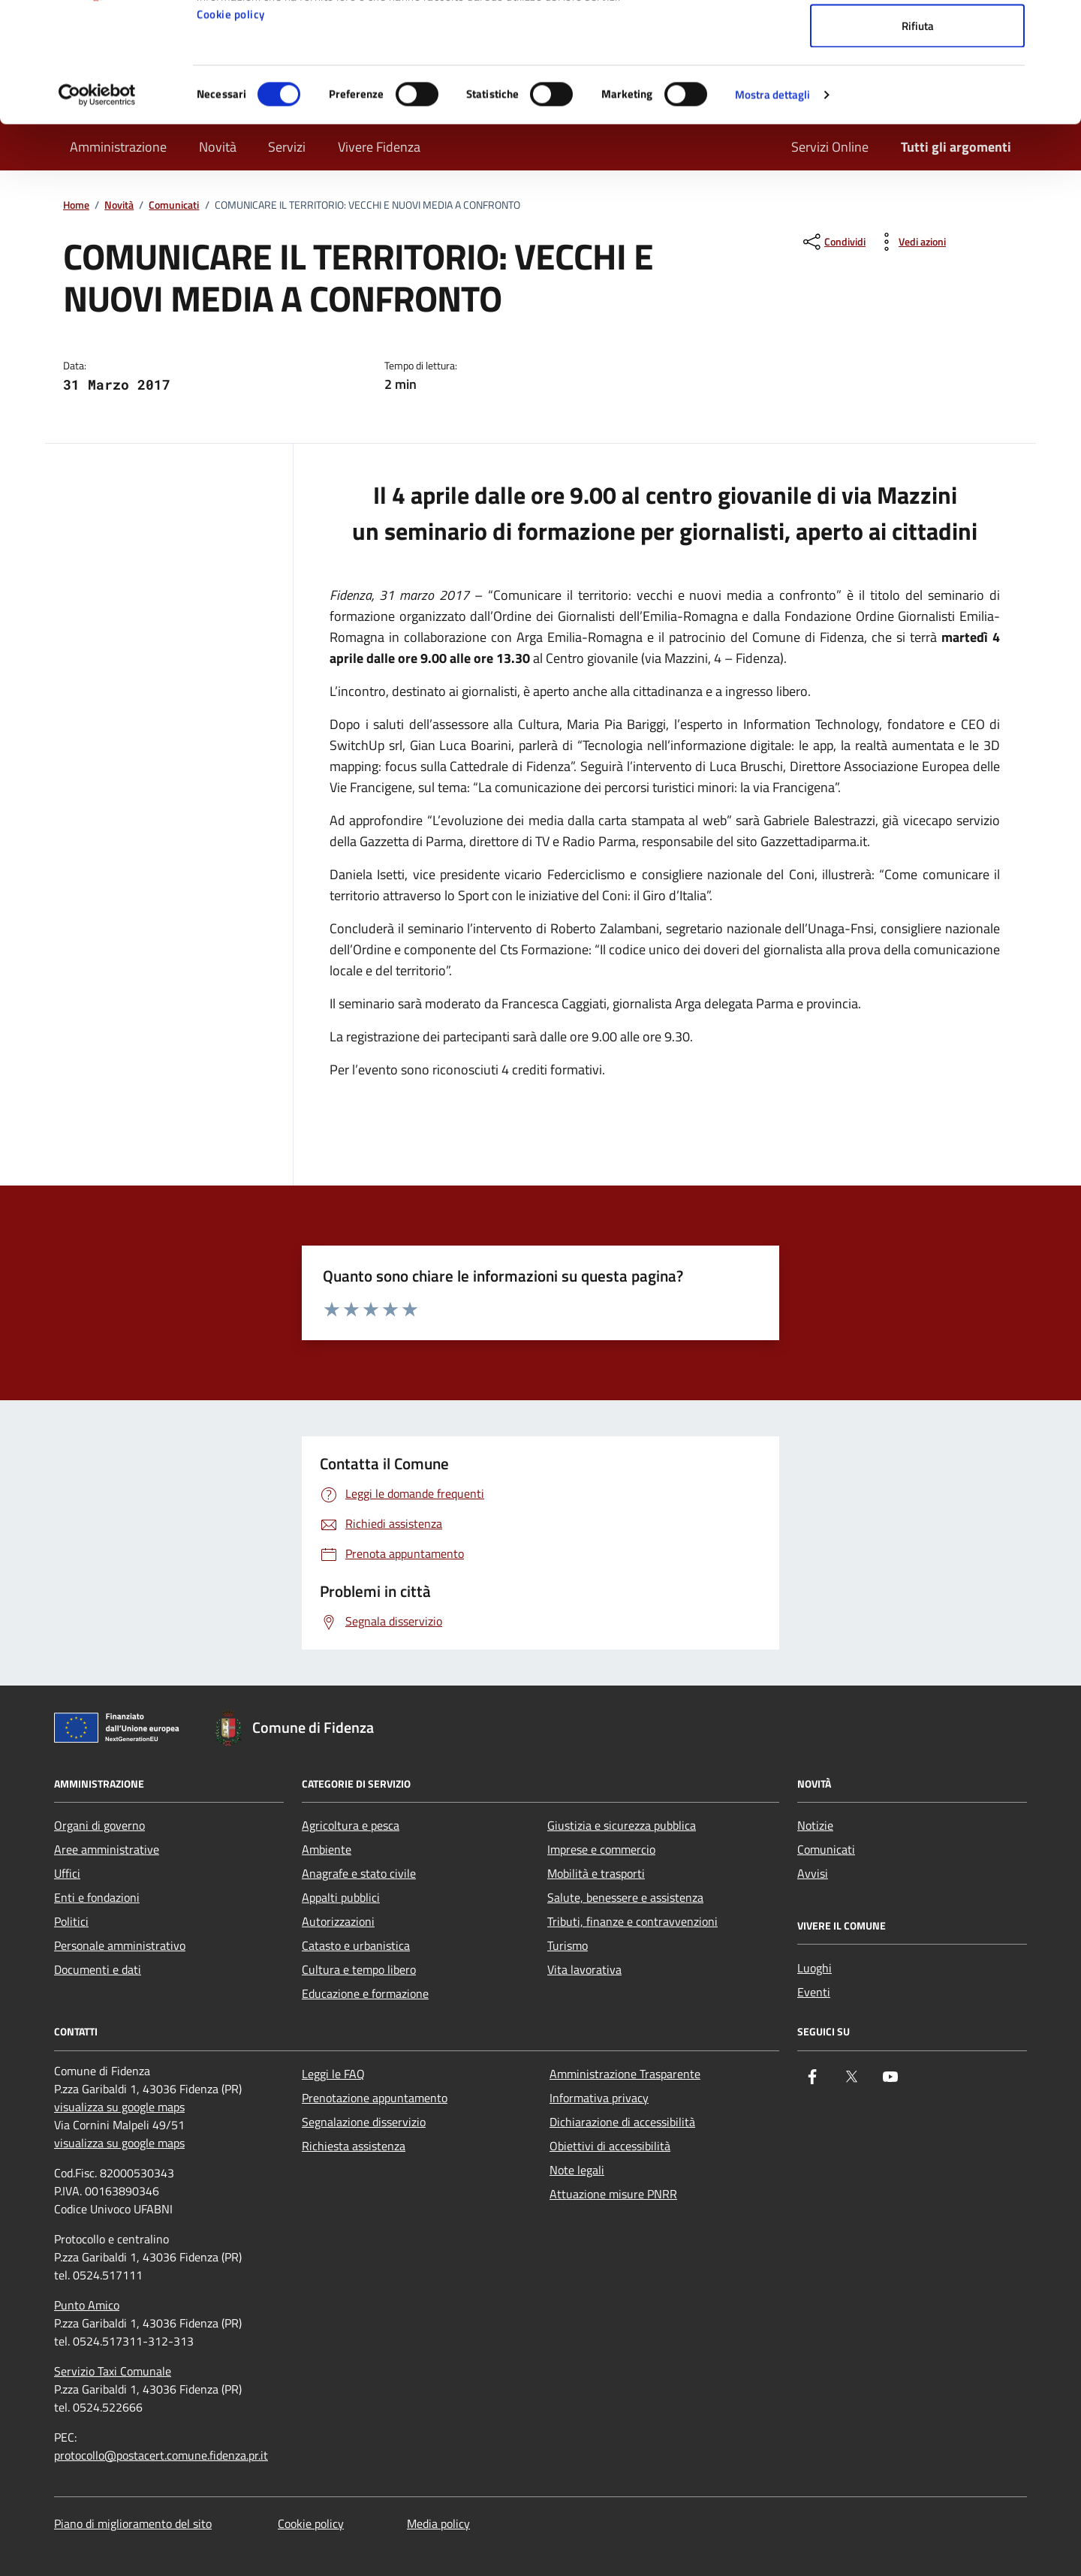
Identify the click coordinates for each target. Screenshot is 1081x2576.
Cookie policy (231, 126)
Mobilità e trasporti (596, 1873)
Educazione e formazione (365, 1993)
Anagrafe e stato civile (359, 1873)
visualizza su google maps (119, 2107)
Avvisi (812, 1873)
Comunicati (826, 1849)
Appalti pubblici (341, 1897)
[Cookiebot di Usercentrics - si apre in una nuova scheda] (97, 207)
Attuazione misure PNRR (613, 2194)
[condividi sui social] (833, 242)
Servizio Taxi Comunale (112, 2371)
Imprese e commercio (601, 1849)
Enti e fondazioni (97, 1897)
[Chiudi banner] (1057, 23)
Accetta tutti (917, 39)
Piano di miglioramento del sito (133, 2523)
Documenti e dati (97, 1969)
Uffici (67, 1873)
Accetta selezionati (918, 89)
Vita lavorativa (584, 1969)
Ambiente (326, 1849)
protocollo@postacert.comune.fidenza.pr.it (161, 2455)
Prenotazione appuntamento (374, 2098)
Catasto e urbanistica (356, 1945)
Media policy (438, 2523)
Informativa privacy (599, 2098)
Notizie (815, 1825)
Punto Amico (86, 2305)
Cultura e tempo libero (359, 1969)
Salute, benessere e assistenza (625, 1897)
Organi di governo (99, 1825)
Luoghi (814, 1968)
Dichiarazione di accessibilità (622, 2122)
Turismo (567, 1945)
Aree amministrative (106, 1849)
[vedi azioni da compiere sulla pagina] (910, 242)
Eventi (813, 1992)
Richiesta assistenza (353, 2146)
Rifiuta (918, 137)
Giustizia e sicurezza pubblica (621, 1825)
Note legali (577, 2170)
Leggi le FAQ (333, 2074)
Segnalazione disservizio (364, 2122)
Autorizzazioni (338, 1921)
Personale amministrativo (119, 1945)
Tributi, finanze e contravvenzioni (632, 1921)
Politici (71, 1921)
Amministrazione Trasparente (625, 2074)
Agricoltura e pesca (350, 1825)
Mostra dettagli (773, 206)
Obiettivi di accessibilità (610, 2146)
